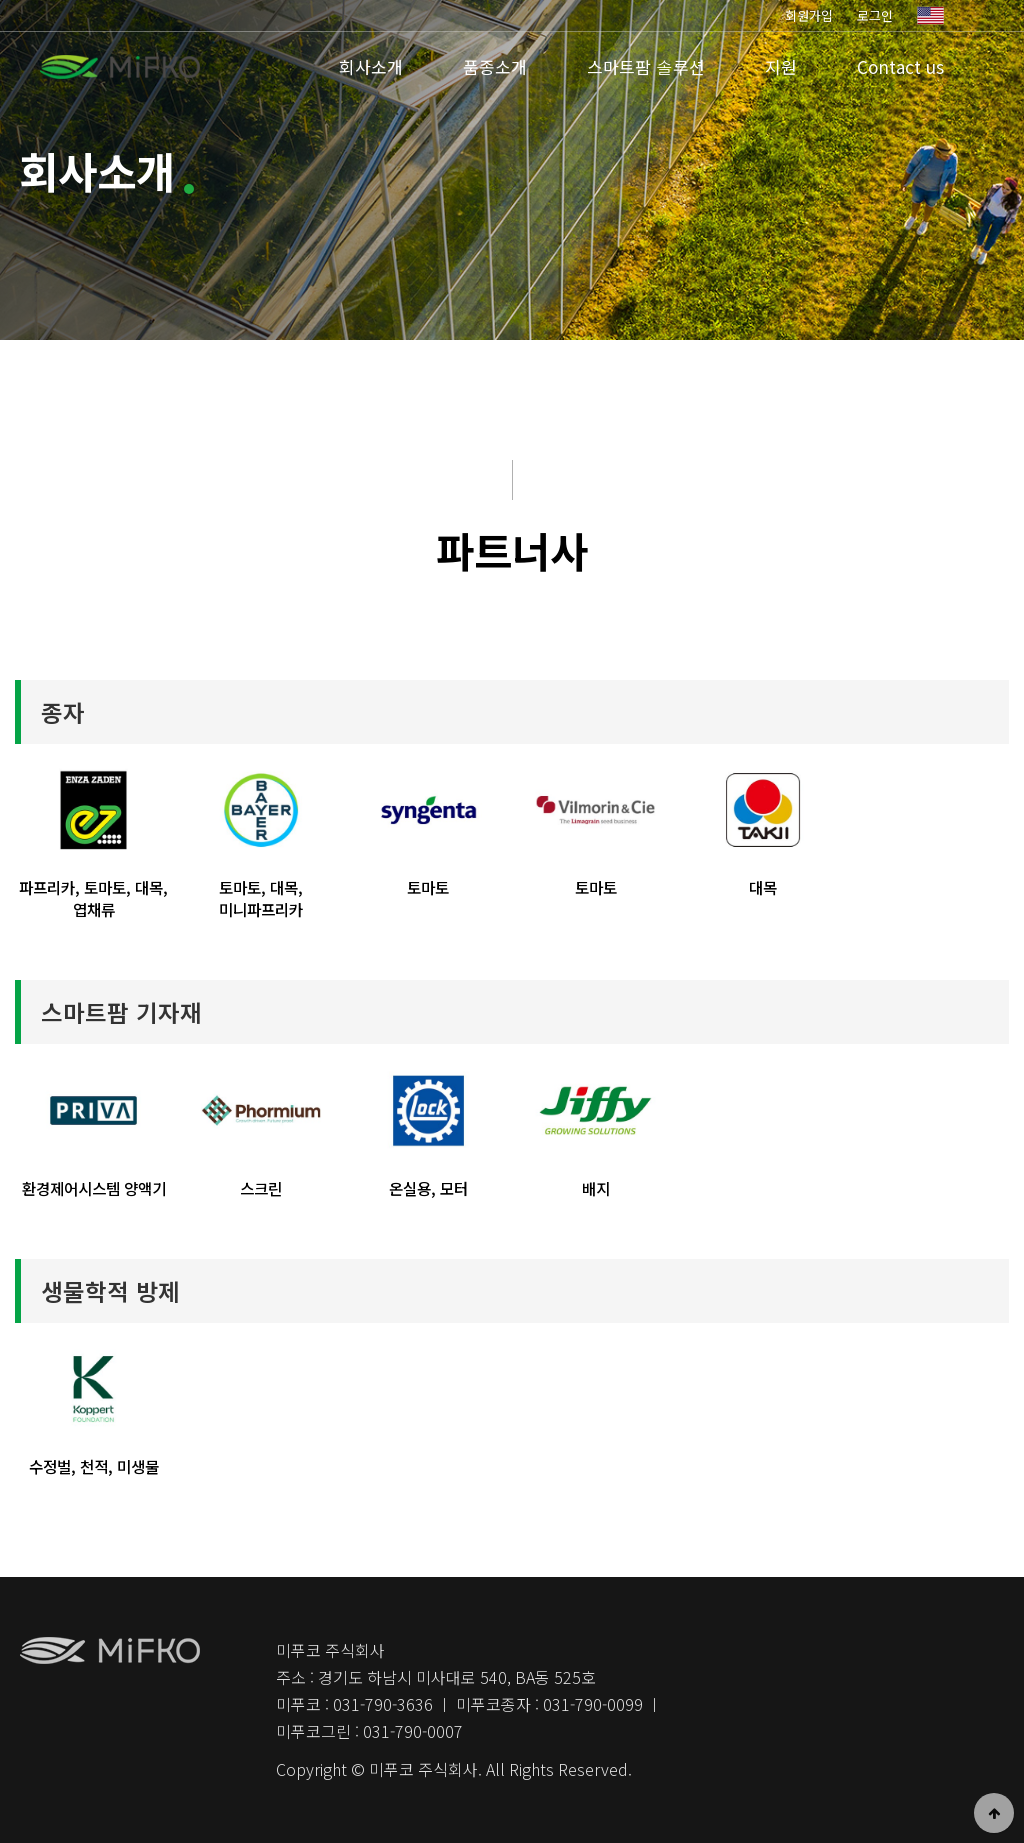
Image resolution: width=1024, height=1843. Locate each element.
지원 (781, 66)
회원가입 (809, 15)
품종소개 (495, 66)
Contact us (900, 66)
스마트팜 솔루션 (646, 66)
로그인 (875, 15)
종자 (63, 712)
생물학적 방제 (110, 1291)
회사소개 (371, 66)
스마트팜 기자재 (121, 1012)
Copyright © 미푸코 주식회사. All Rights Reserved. (454, 1769)
